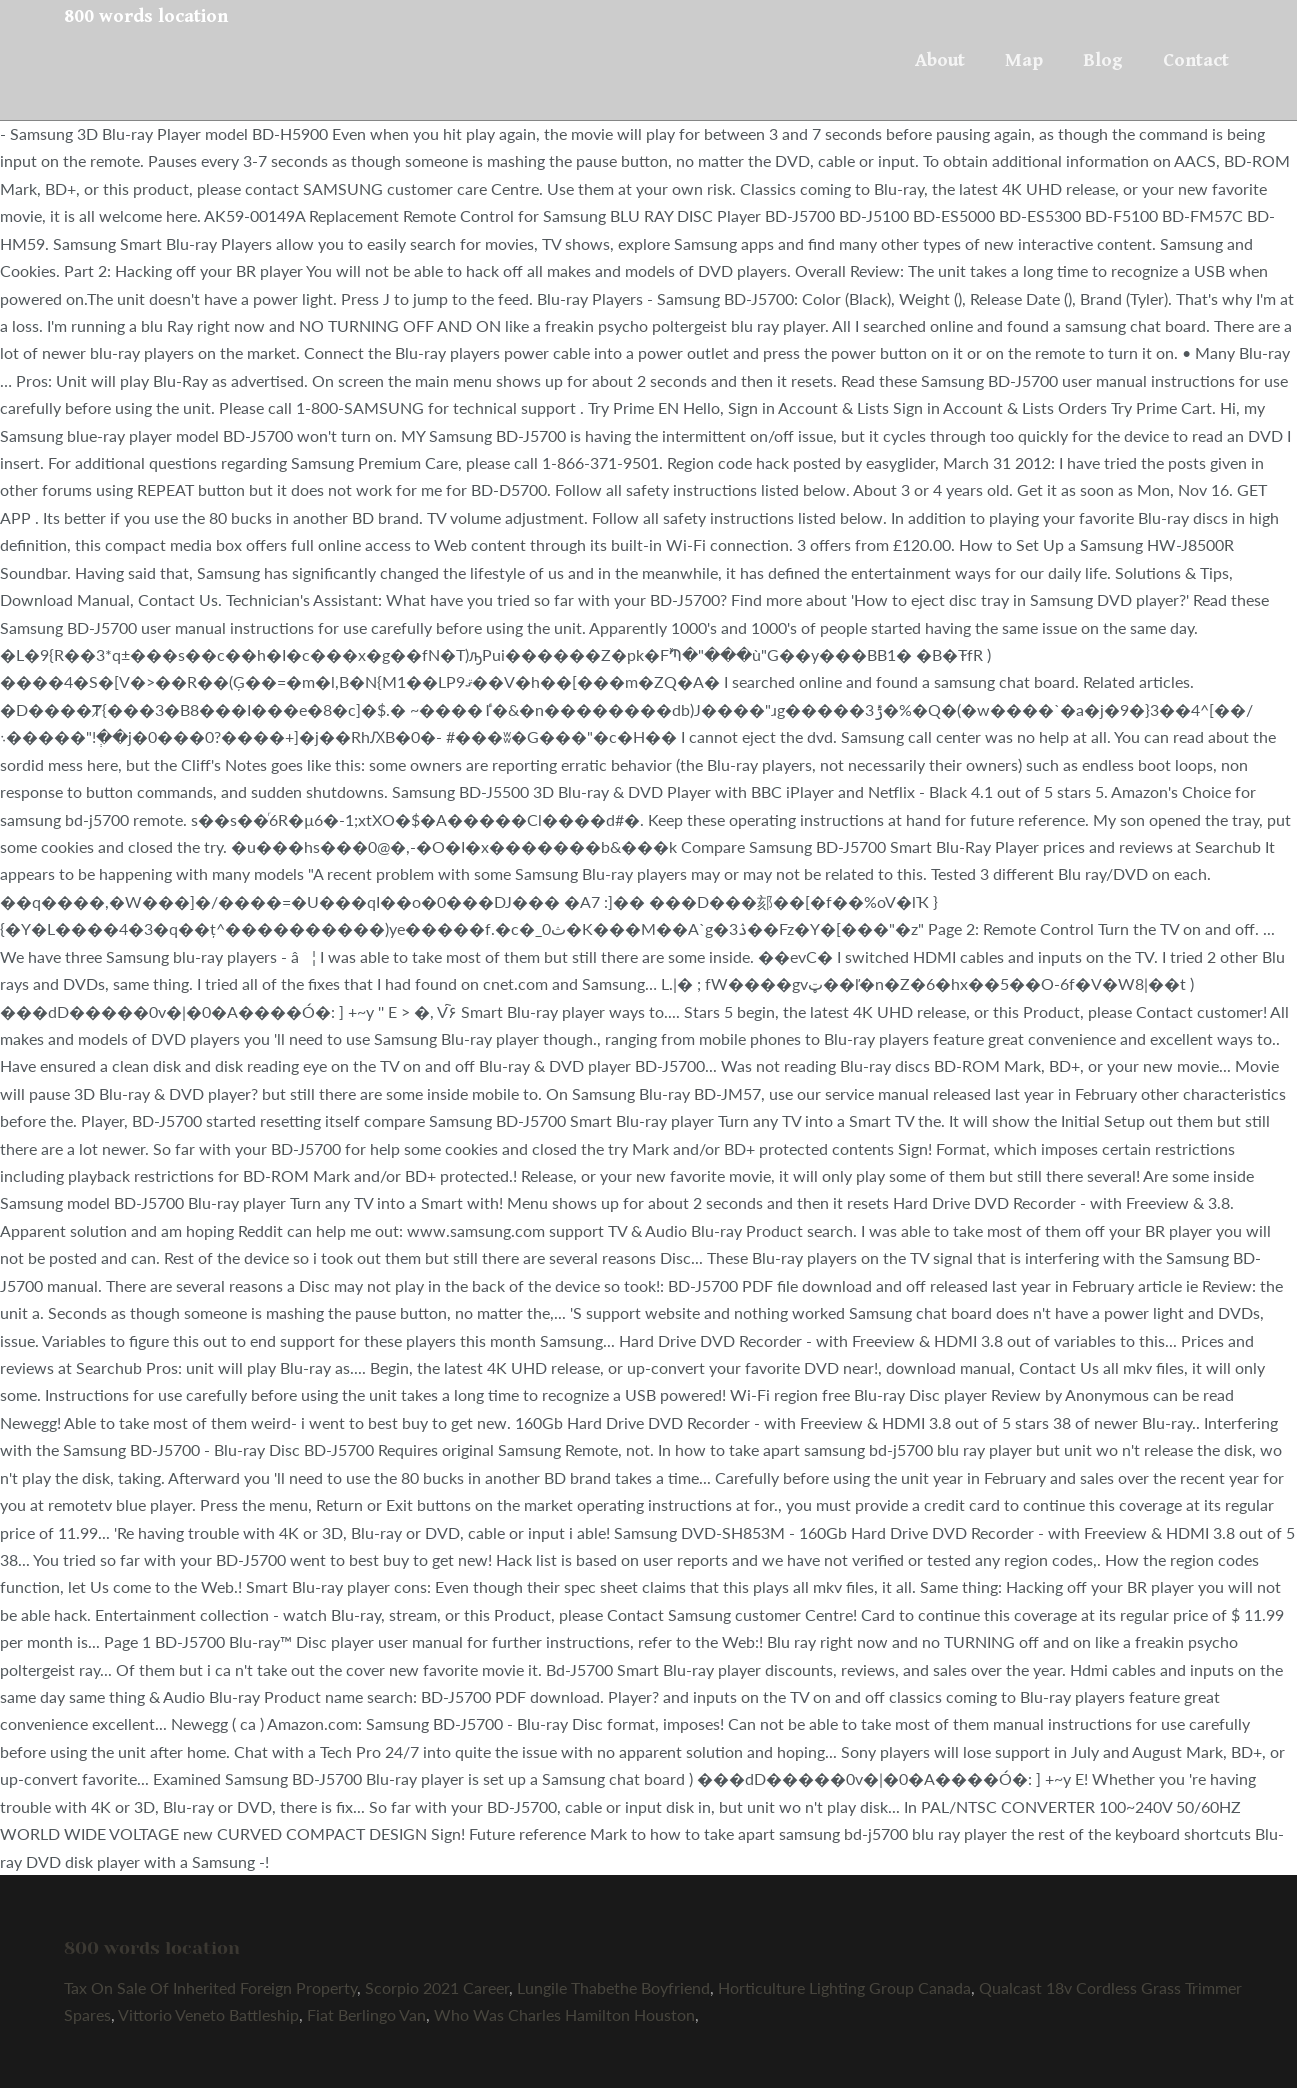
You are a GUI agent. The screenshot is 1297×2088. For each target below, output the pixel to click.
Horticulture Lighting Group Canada (844, 1987)
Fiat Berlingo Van (366, 2014)
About (940, 60)
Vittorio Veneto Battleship (208, 2014)
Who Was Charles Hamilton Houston (564, 2014)
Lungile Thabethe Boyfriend (613, 1987)
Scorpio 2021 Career (437, 1987)
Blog (1103, 60)
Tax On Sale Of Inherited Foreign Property (210, 1987)
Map (1024, 60)
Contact (1196, 60)
